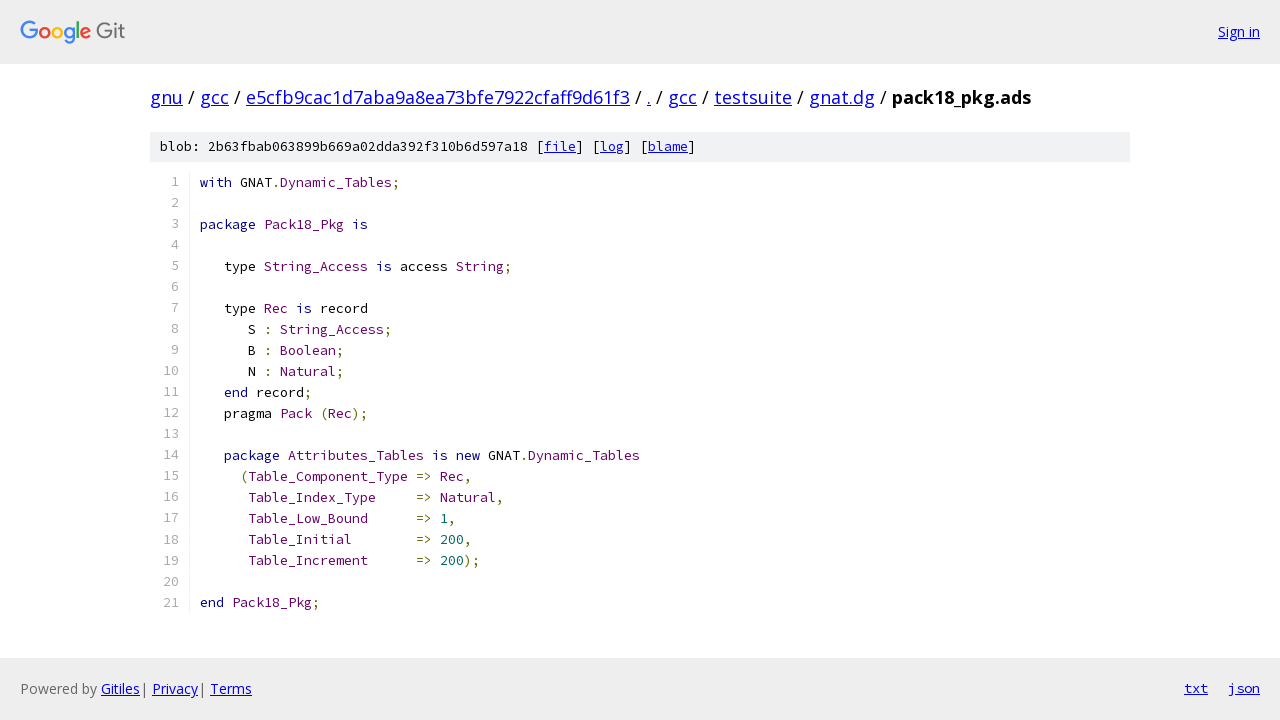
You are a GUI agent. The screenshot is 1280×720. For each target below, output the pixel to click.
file (560, 146)
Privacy (175, 688)
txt (1196, 688)
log (612, 146)
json (1244, 688)
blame (668, 146)
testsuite (753, 97)
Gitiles (120, 688)
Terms (231, 688)
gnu (166, 97)
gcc (214, 97)
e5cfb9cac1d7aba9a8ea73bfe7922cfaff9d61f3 (438, 97)
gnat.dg (842, 97)
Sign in (1239, 31)
